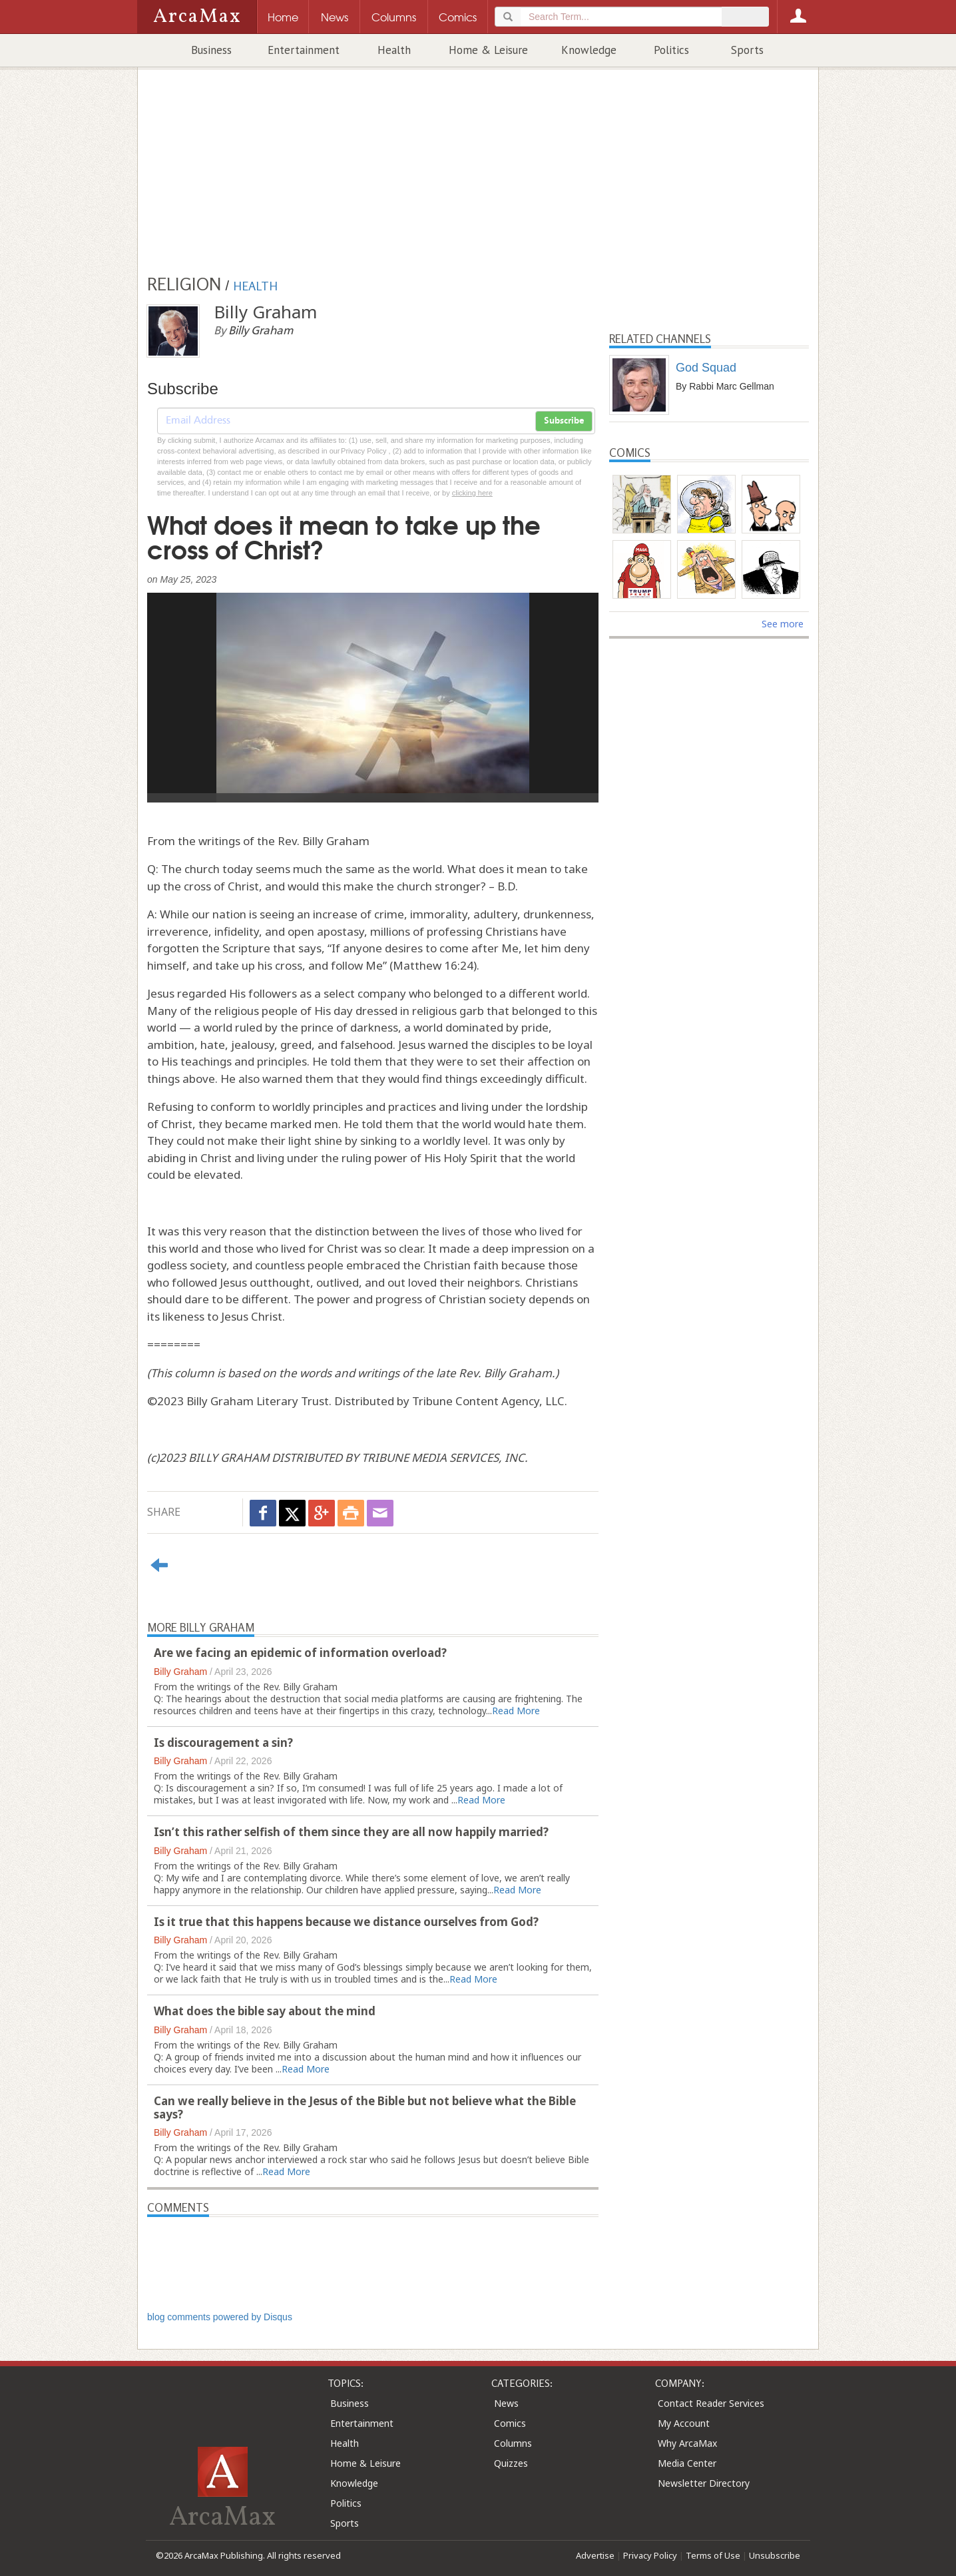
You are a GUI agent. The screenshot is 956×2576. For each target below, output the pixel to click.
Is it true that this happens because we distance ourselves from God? (346, 1921)
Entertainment (304, 50)
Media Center (687, 2463)
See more (783, 623)
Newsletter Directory (704, 2483)
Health (394, 50)
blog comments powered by (219, 2317)
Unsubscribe (774, 2555)
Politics (671, 50)
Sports (747, 50)
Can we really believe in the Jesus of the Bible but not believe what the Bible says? (365, 2107)
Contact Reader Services (711, 2403)
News (506, 2403)
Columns (513, 2443)
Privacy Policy (650, 2555)
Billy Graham (180, 1671)
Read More (516, 1710)
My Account (684, 2423)
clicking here (472, 493)
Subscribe (564, 421)
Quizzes (511, 2463)
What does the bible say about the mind (264, 2011)
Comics (510, 2423)
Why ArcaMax (687, 2443)
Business (211, 50)
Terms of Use (713, 2555)
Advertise (595, 2555)
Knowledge (588, 50)
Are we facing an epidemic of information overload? (300, 1652)
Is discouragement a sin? (223, 1742)
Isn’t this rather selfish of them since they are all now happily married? (351, 1831)
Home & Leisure (488, 50)
